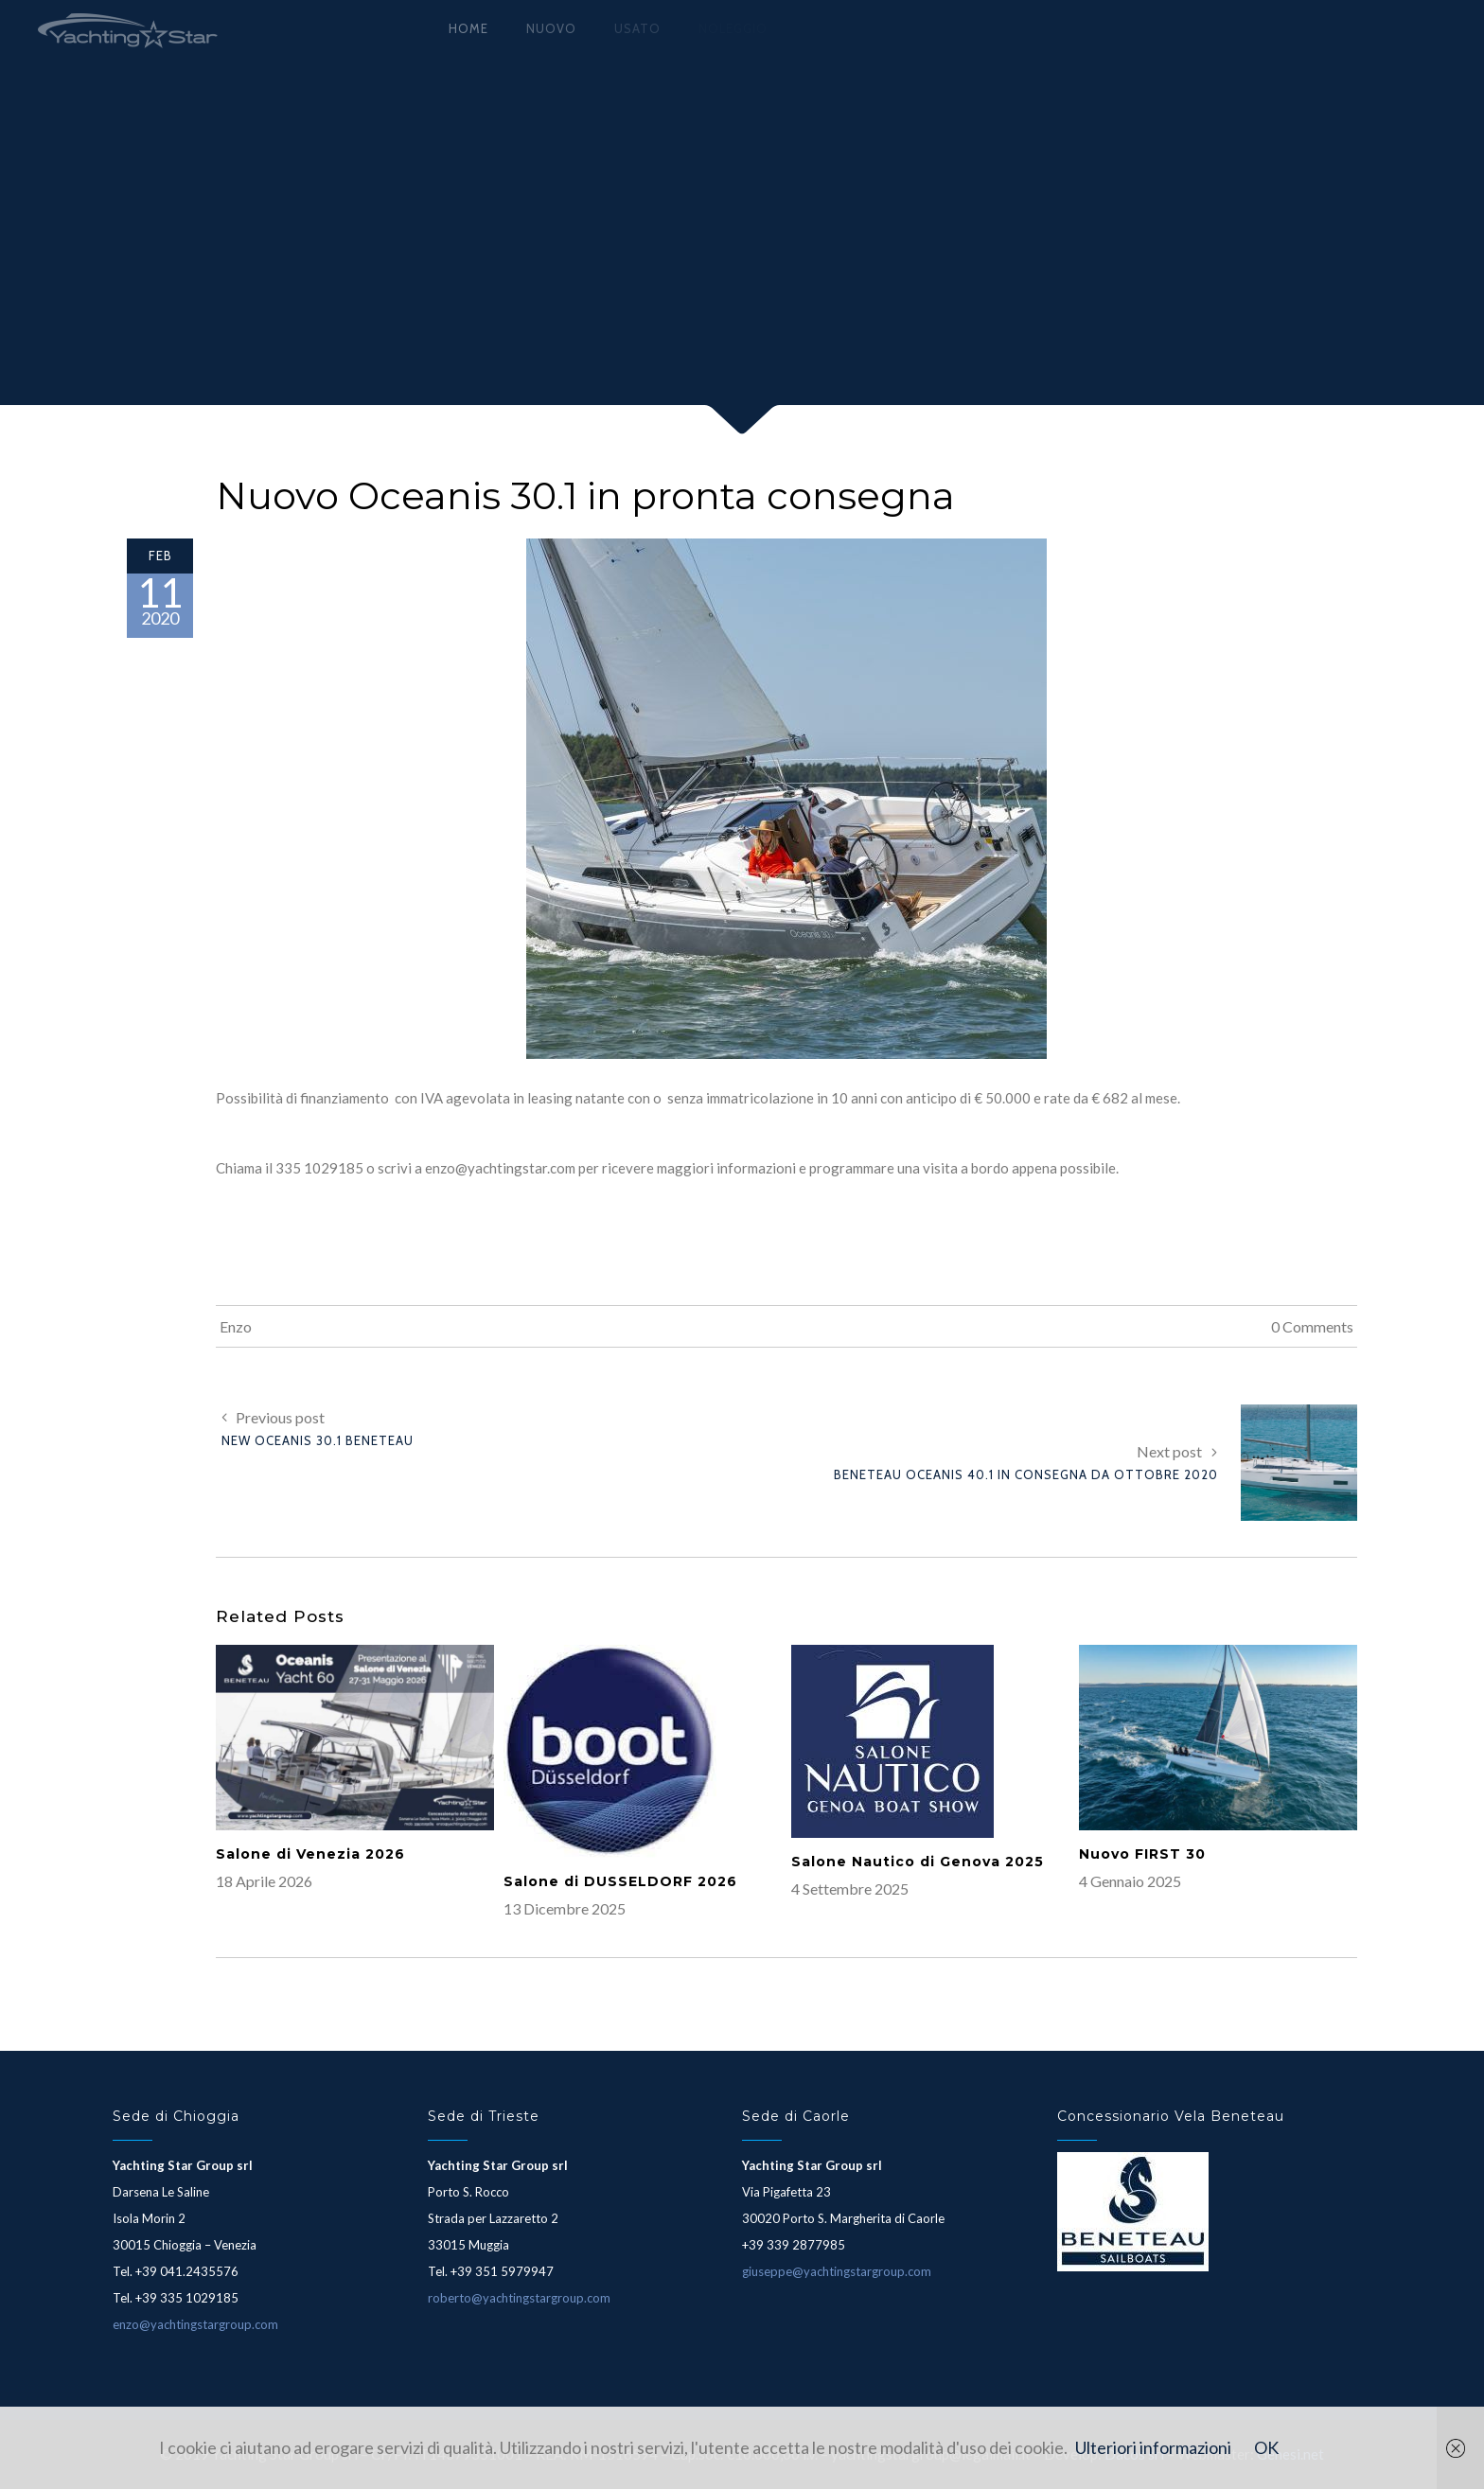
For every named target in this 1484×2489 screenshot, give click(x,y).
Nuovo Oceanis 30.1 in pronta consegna (585, 495)
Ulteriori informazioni (1153, 2447)
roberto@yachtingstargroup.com (519, 2297)
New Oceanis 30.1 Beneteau (317, 1440)
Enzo (236, 1326)
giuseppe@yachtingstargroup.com (836, 2271)
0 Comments (1312, 1326)
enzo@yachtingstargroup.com (195, 2324)
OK (1266, 2447)
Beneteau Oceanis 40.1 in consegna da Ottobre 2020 (1026, 1474)
